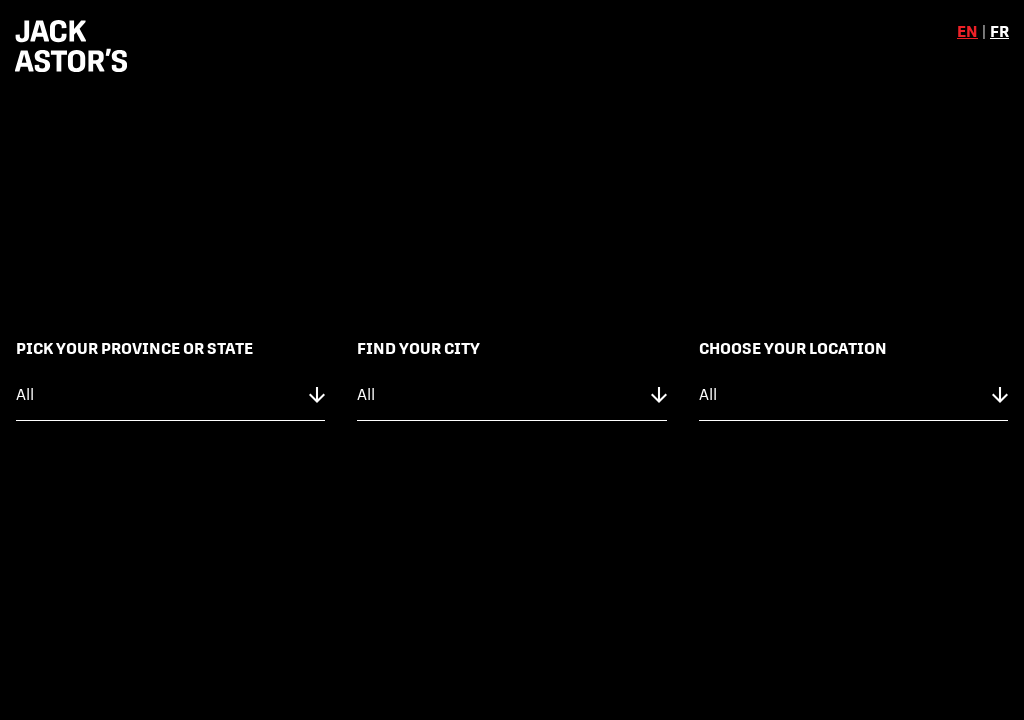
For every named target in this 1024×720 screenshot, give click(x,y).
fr (999, 31)
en (967, 31)
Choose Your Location (793, 348)
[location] (853, 395)
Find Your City (418, 348)
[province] (170, 395)
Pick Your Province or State (134, 348)
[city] (511, 395)
